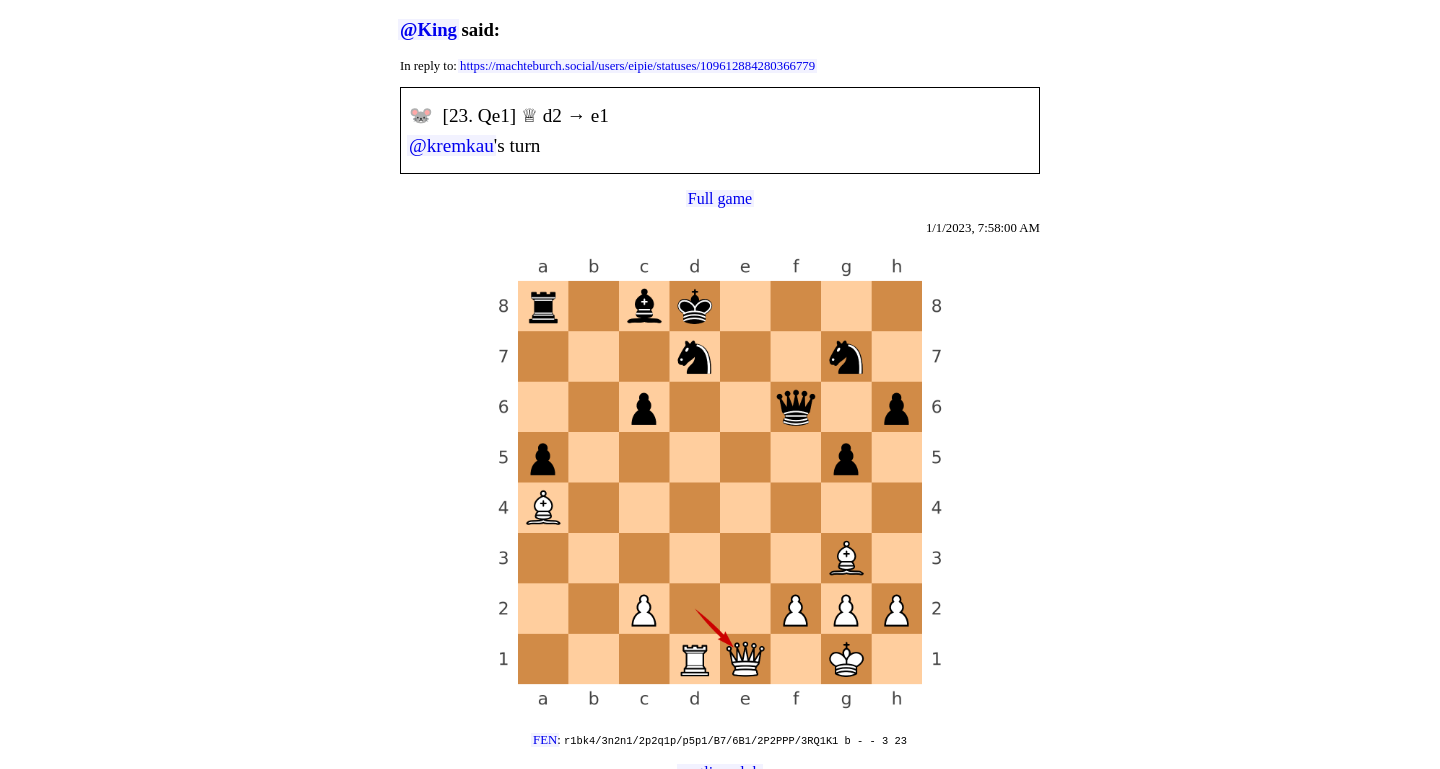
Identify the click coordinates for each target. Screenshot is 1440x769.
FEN (545, 740)
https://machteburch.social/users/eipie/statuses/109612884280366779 (637, 66)
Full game (720, 198)
